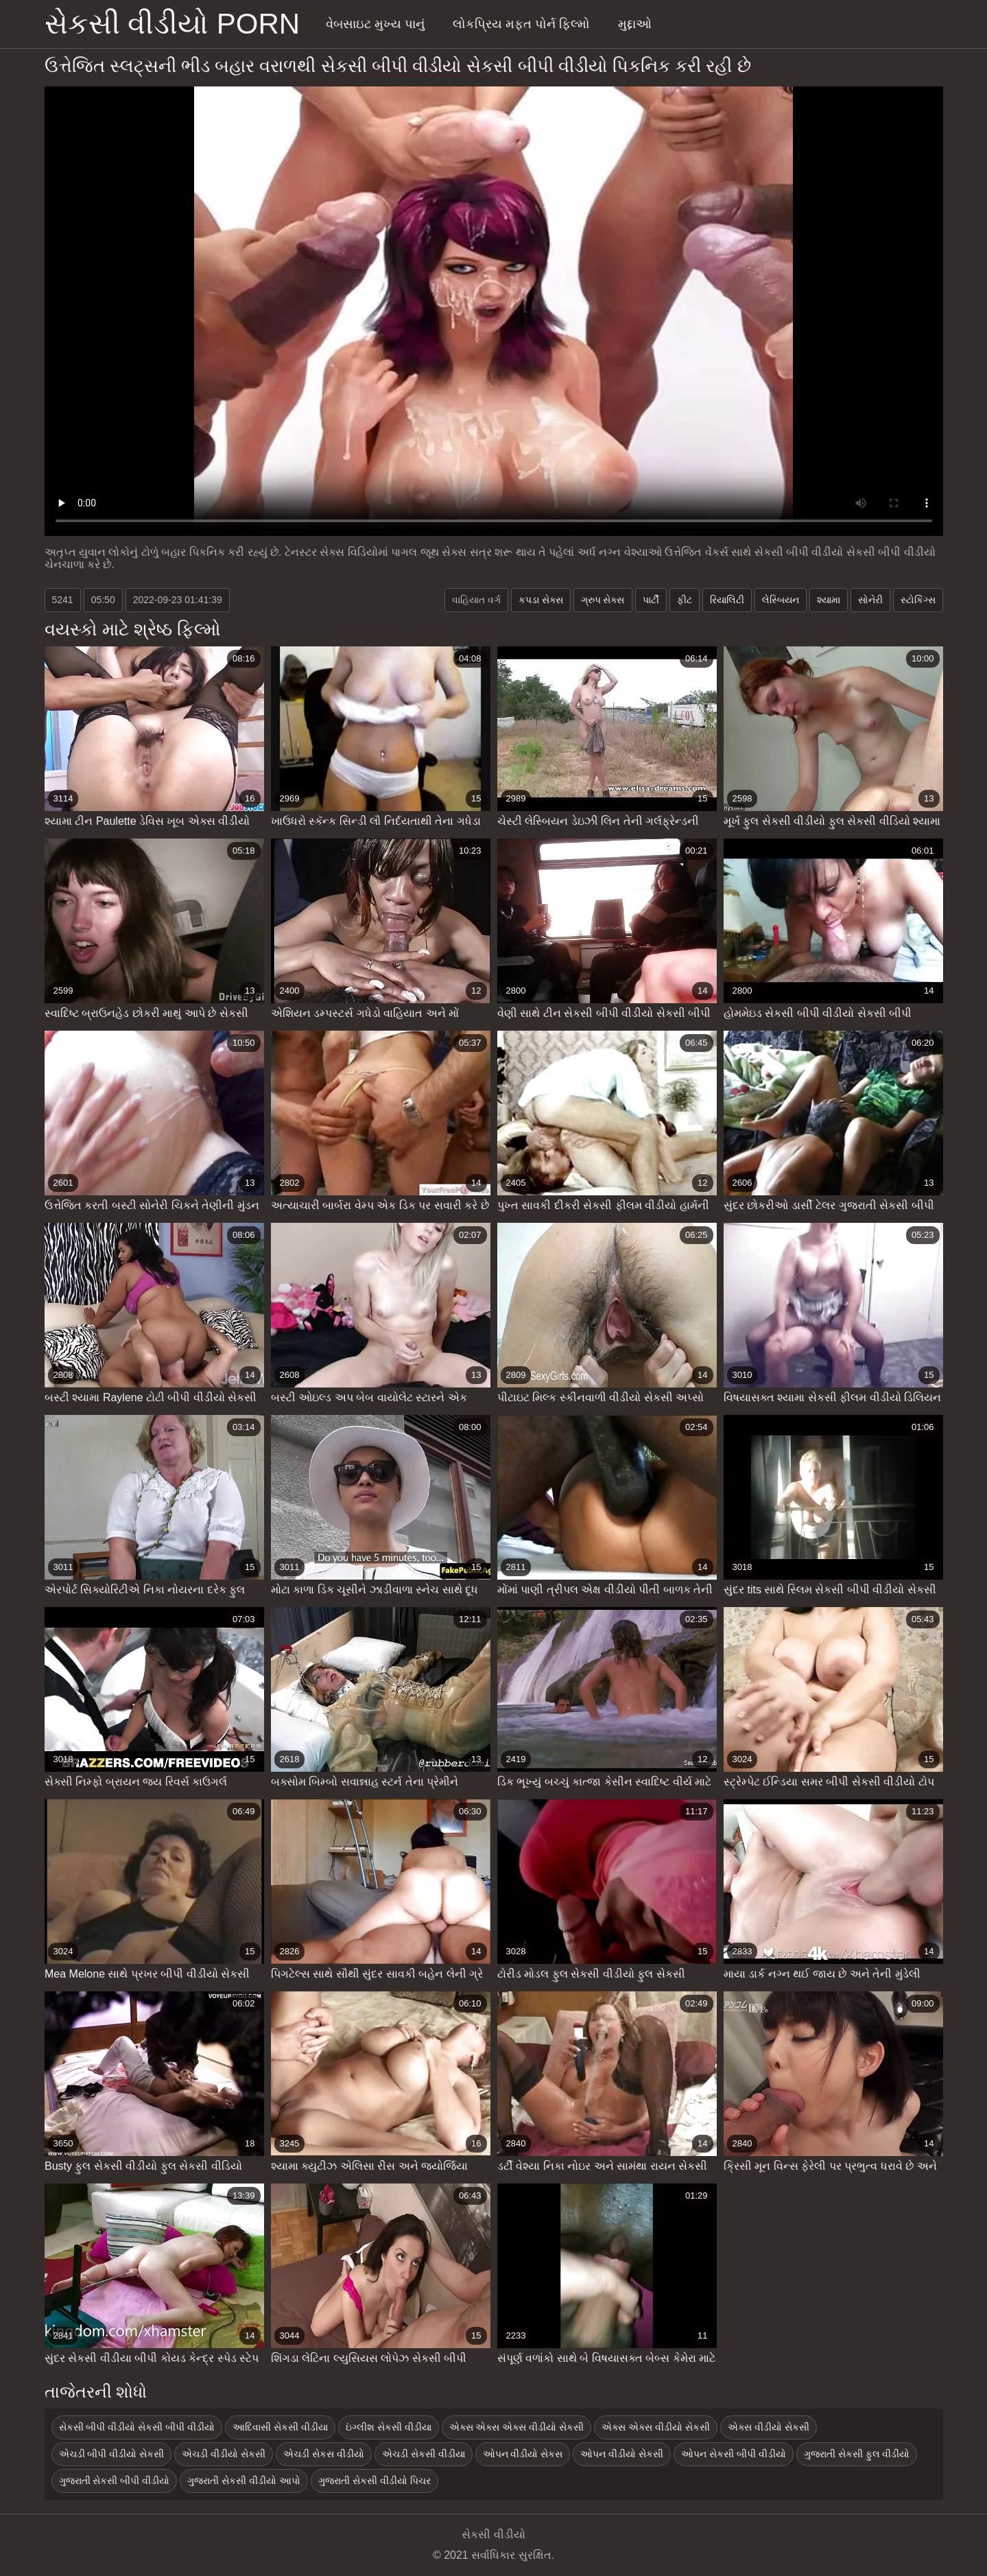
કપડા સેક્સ (541, 599)
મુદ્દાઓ (635, 24)
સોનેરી (870, 599)
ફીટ (684, 599)
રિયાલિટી (727, 599)
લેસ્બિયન (780, 599)
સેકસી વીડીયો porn (172, 24)
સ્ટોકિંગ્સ (918, 599)
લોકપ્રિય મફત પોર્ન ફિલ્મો (521, 24)
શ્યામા (828, 599)
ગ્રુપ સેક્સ (603, 599)
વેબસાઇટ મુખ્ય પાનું (375, 24)
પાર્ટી (651, 599)
